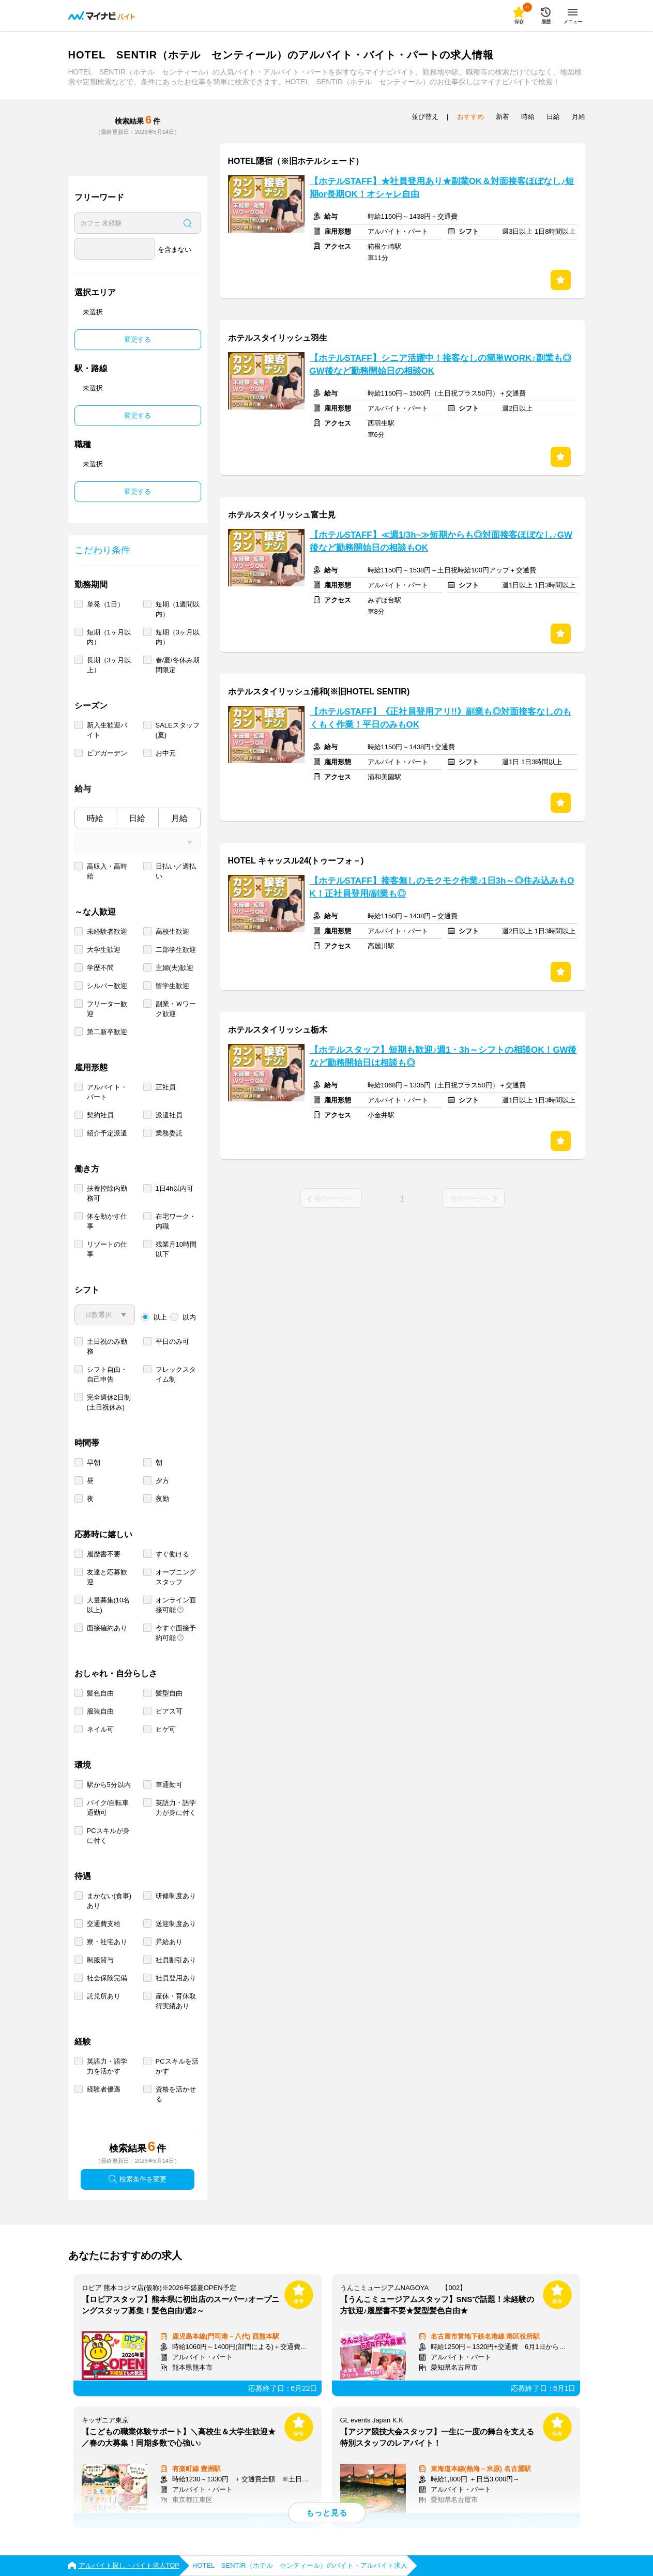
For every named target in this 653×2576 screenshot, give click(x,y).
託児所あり (103, 1996)
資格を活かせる (176, 2094)
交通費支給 (103, 1924)
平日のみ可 (172, 1341)
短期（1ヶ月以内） (109, 637)
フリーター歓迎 (107, 1009)
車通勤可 (169, 1785)
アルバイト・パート (107, 1092)
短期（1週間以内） (178, 609)
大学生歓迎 (103, 949)
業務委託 (169, 1133)
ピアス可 (169, 1711)
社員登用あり (176, 1978)
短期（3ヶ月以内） (178, 637)
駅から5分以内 (109, 1785)
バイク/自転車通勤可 (108, 1807)
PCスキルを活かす (177, 2066)
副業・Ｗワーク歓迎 (176, 1009)
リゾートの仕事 (107, 1249)
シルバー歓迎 (107, 986)
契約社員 (100, 1115)
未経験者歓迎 (107, 931)
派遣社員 (169, 1115)
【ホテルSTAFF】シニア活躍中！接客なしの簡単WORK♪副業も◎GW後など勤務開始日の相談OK (440, 364)
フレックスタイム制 (176, 1374)
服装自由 (100, 1711)
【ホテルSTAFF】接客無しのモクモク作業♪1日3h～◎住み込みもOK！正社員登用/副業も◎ (442, 887)
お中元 (166, 753)
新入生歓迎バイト (107, 730)
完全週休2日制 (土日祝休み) (109, 1402)
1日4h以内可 (175, 1188)
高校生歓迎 (172, 931)
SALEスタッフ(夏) (178, 730)
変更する (137, 339)
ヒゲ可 (166, 1729)
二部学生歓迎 (176, 949)
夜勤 (162, 1499)
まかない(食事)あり (109, 1901)
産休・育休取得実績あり (176, 2001)
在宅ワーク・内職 (176, 1221)
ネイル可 (100, 1729)
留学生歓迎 (172, 986)
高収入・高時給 (107, 871)
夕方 (162, 1480)
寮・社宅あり (107, 1942)
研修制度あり (176, 1896)
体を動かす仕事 (107, 1221)
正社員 (166, 1087)
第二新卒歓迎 (107, 1032)
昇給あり (169, 1942)
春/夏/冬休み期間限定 (178, 665)
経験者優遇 (103, 2089)
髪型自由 (169, 1693)
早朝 (93, 1462)
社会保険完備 (107, 1978)
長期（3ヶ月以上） (109, 665)
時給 (95, 818)
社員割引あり (176, 1960)
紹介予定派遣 (107, 1133)
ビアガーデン (107, 753)
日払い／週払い (176, 871)
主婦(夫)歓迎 (175, 968)
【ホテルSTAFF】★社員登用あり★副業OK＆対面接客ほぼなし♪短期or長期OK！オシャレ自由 (442, 187)
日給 (137, 818)
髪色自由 (100, 1693)
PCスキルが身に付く (108, 1835)
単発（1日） (105, 604)
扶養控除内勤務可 (107, 1193)
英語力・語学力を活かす (107, 2066)
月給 (179, 818)
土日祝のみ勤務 (107, 1346)
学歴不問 (100, 968)
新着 (502, 116)
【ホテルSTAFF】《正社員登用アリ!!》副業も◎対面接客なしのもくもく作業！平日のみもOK (440, 718)
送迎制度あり (176, 1924)
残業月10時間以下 (176, 1249)
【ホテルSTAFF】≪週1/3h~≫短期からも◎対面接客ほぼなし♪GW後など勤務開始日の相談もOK (441, 541)
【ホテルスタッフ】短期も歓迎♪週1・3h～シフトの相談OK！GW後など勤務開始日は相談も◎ (443, 1056)
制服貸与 (100, 1960)
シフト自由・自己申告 (107, 1374)
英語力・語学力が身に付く (176, 1807)
